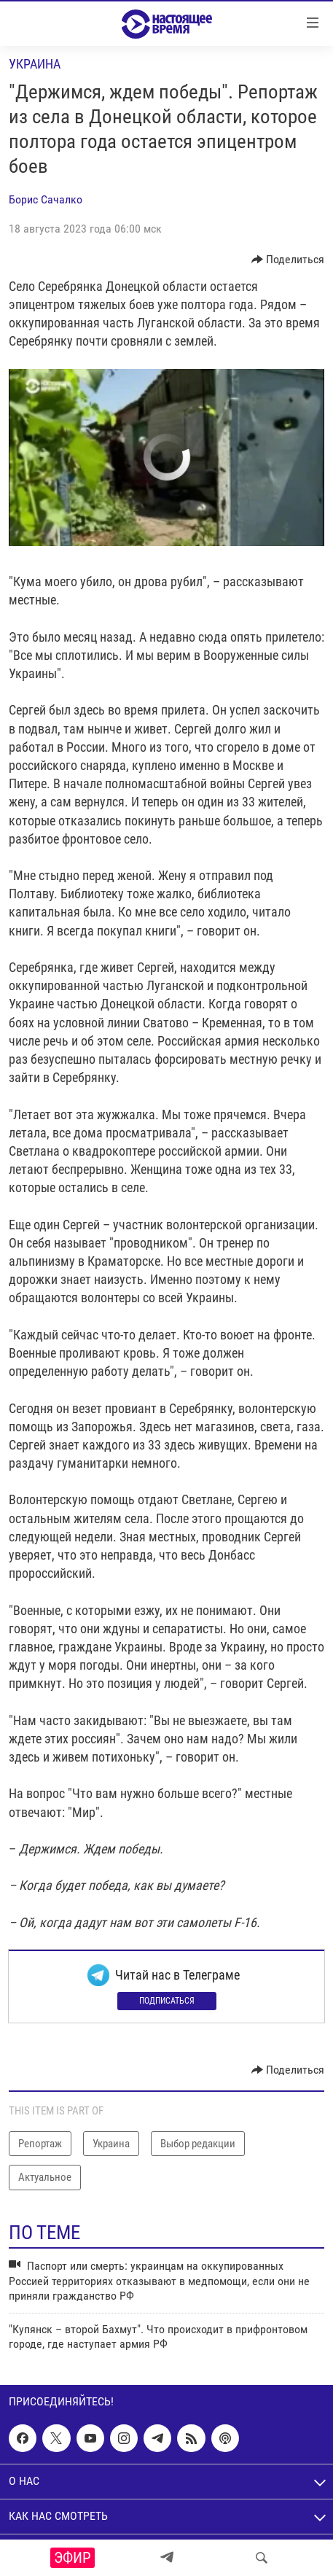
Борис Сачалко (45, 199)
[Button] (288, 260)
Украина (34, 63)
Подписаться (167, 2001)
